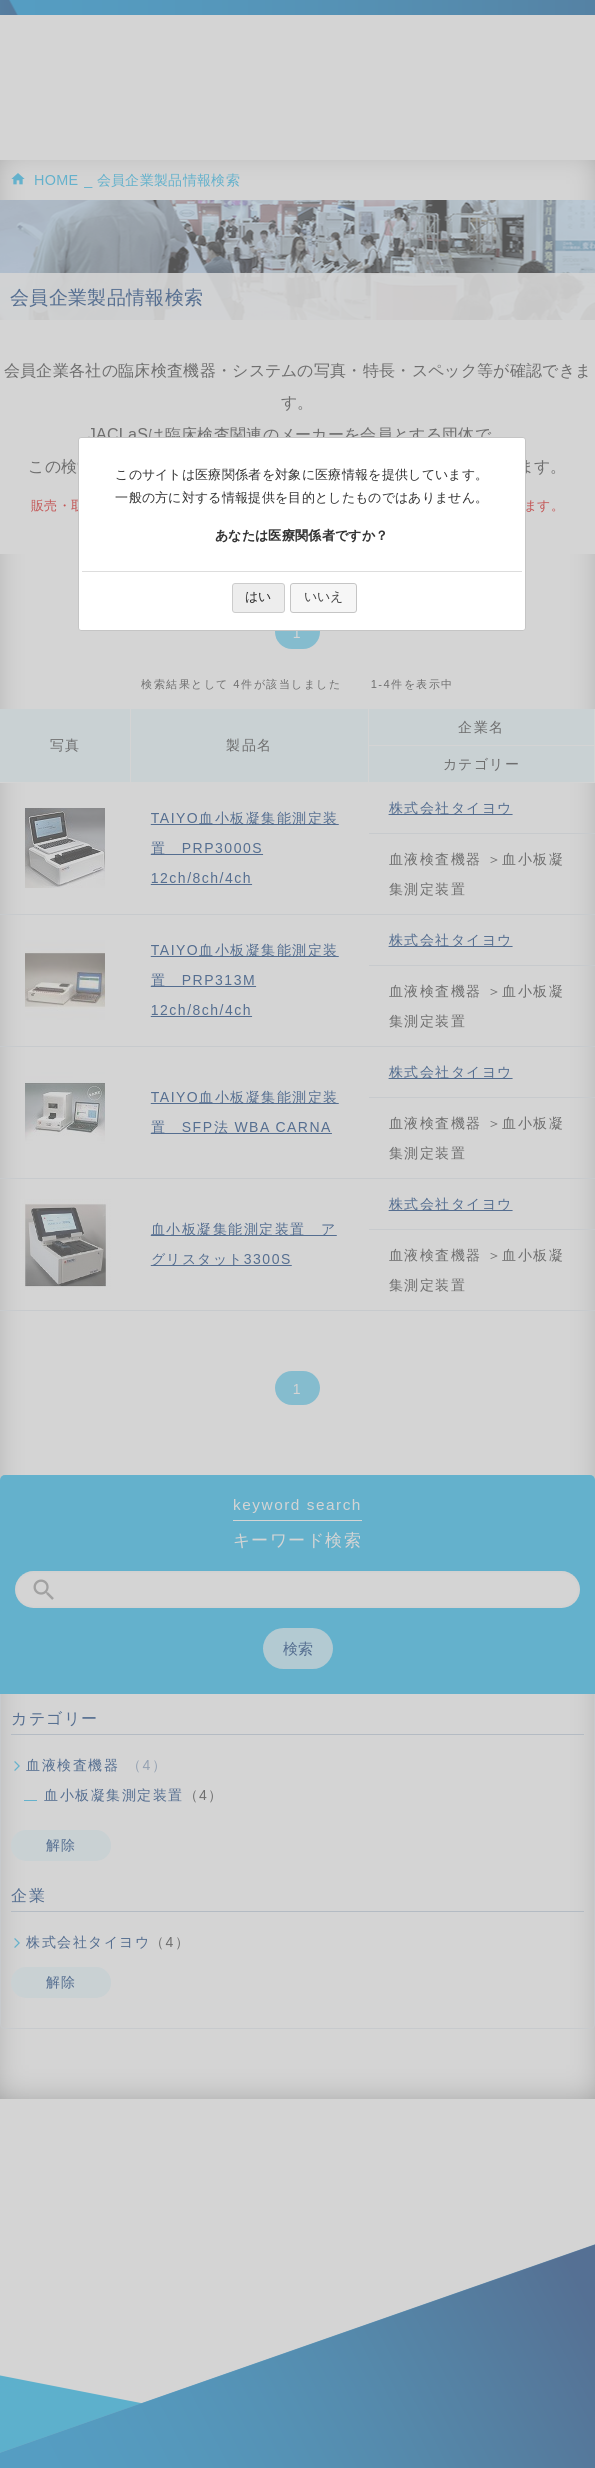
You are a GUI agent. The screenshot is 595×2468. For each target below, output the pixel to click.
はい (258, 596)
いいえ (323, 596)
